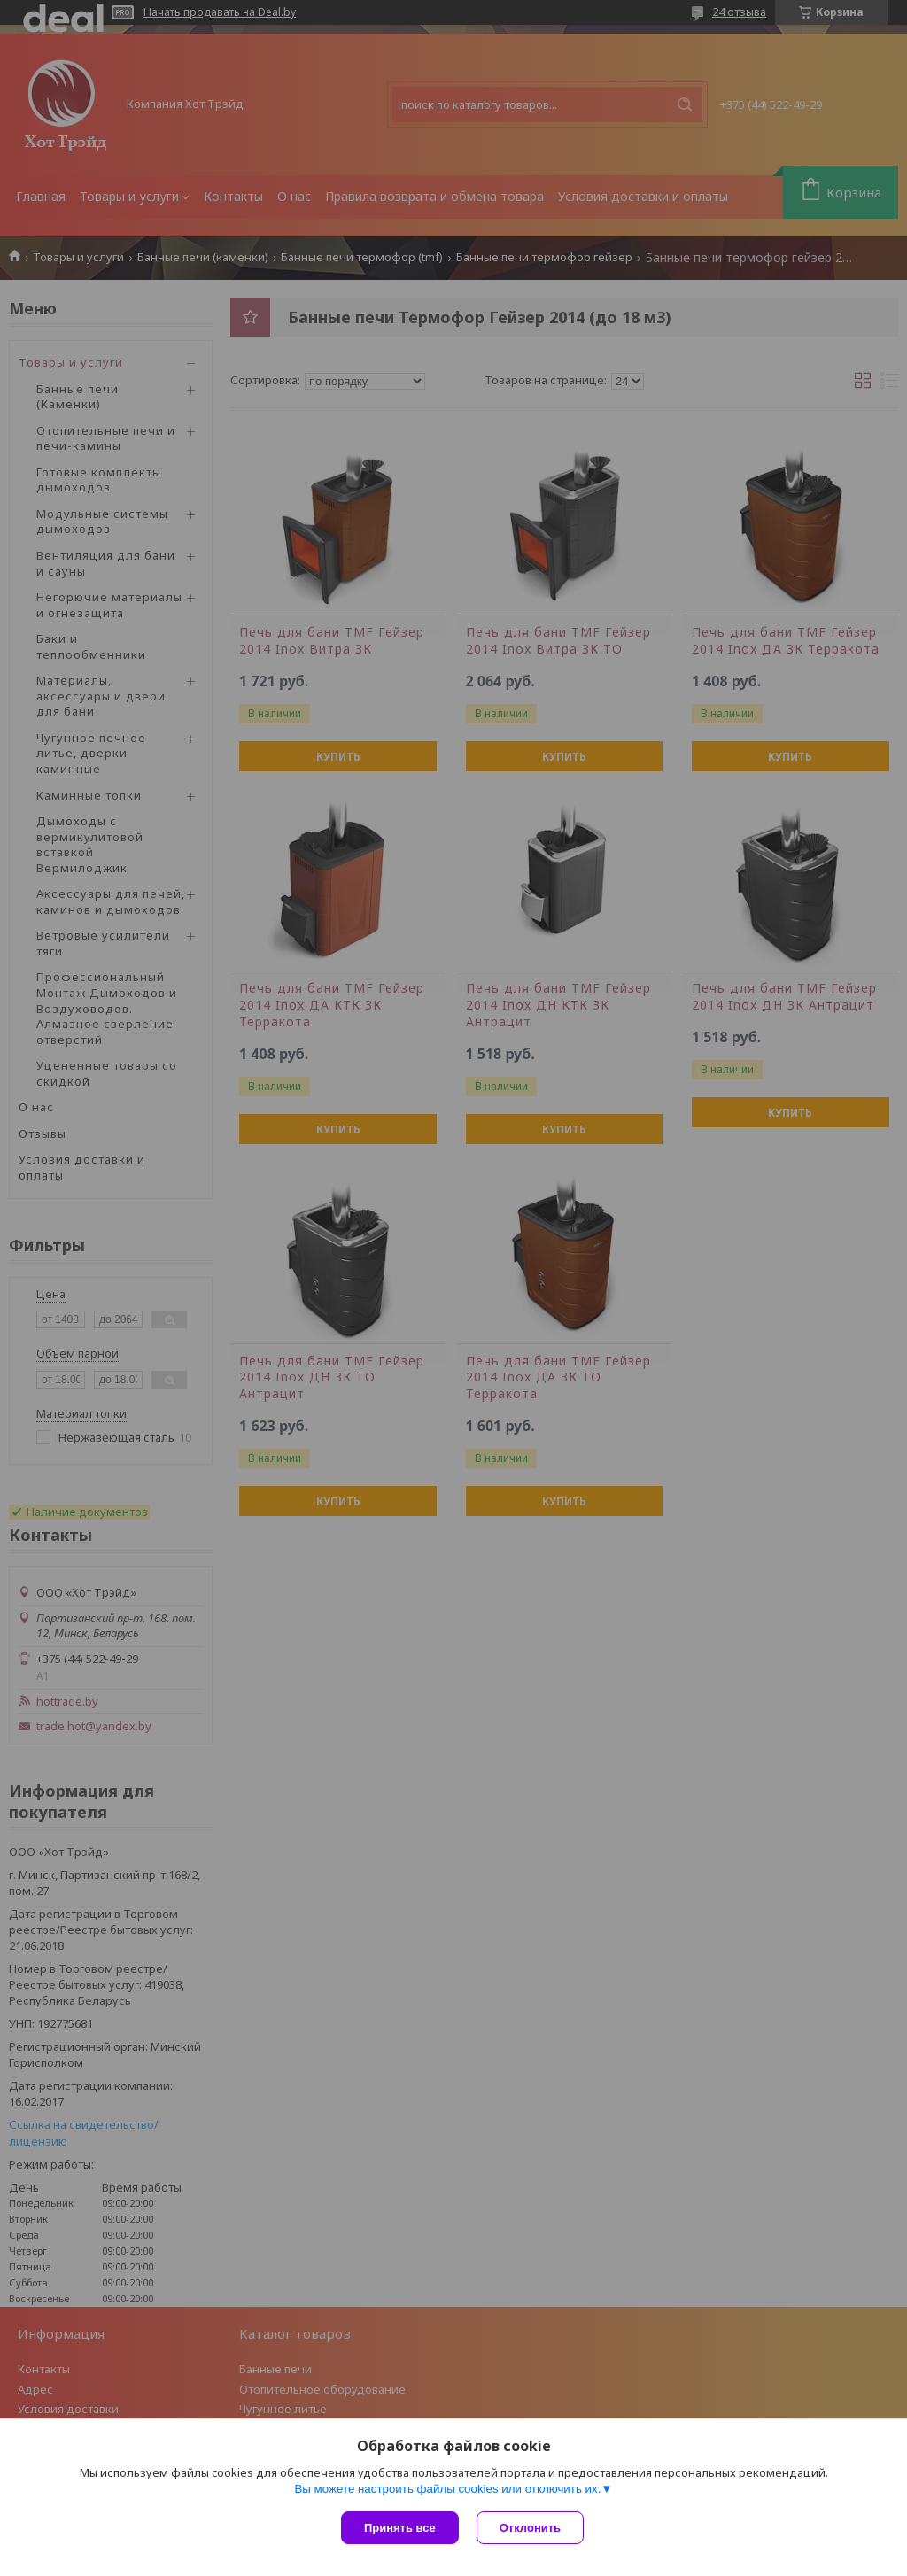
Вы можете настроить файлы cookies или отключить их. (447, 2488)
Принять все (400, 2527)
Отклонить (530, 2527)
